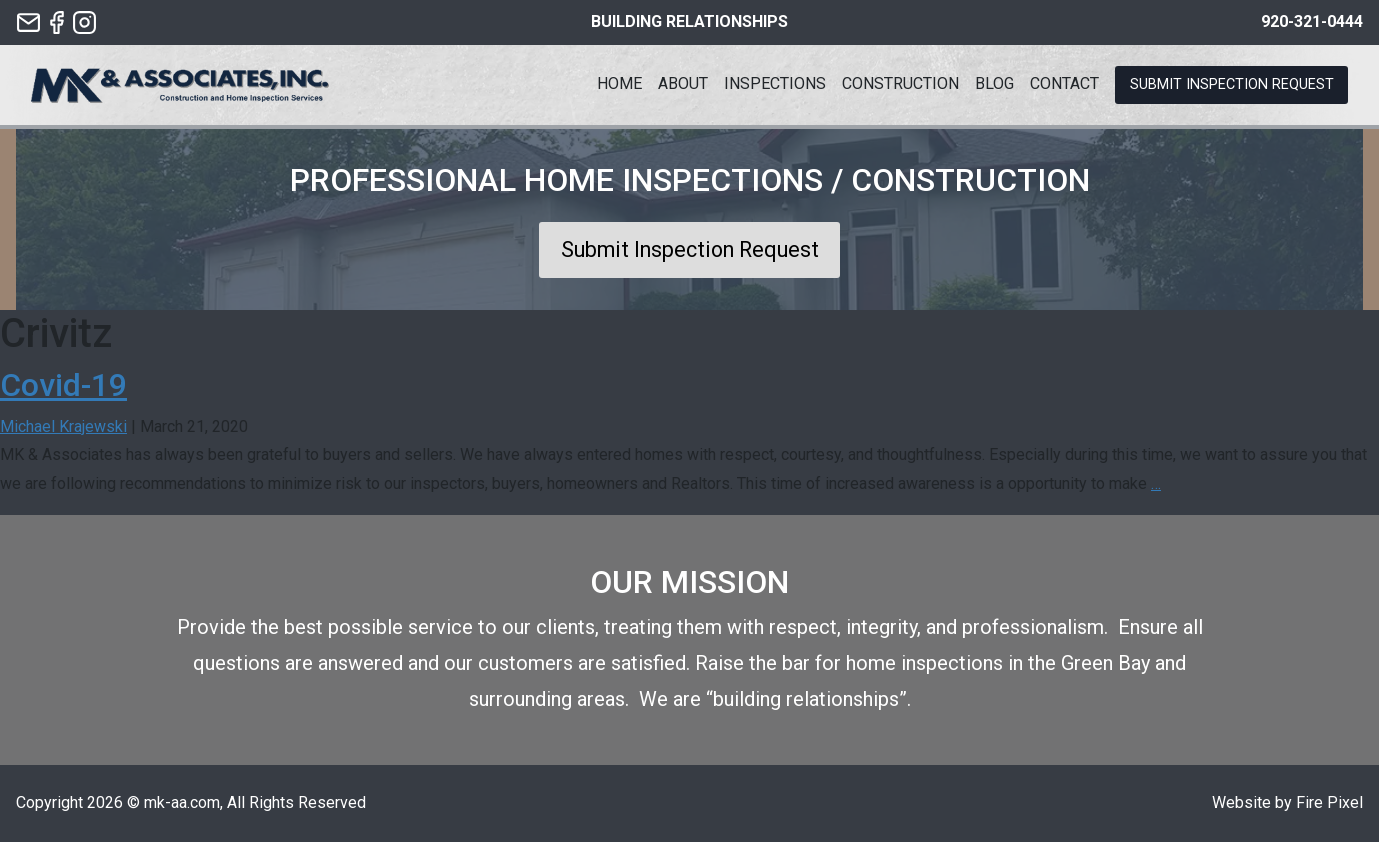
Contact (1064, 83)
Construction (900, 83)
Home (619, 83)
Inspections (775, 83)
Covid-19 (63, 385)
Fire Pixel (1329, 802)
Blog (994, 83)
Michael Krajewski (63, 426)
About (683, 83)
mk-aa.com (182, 802)
